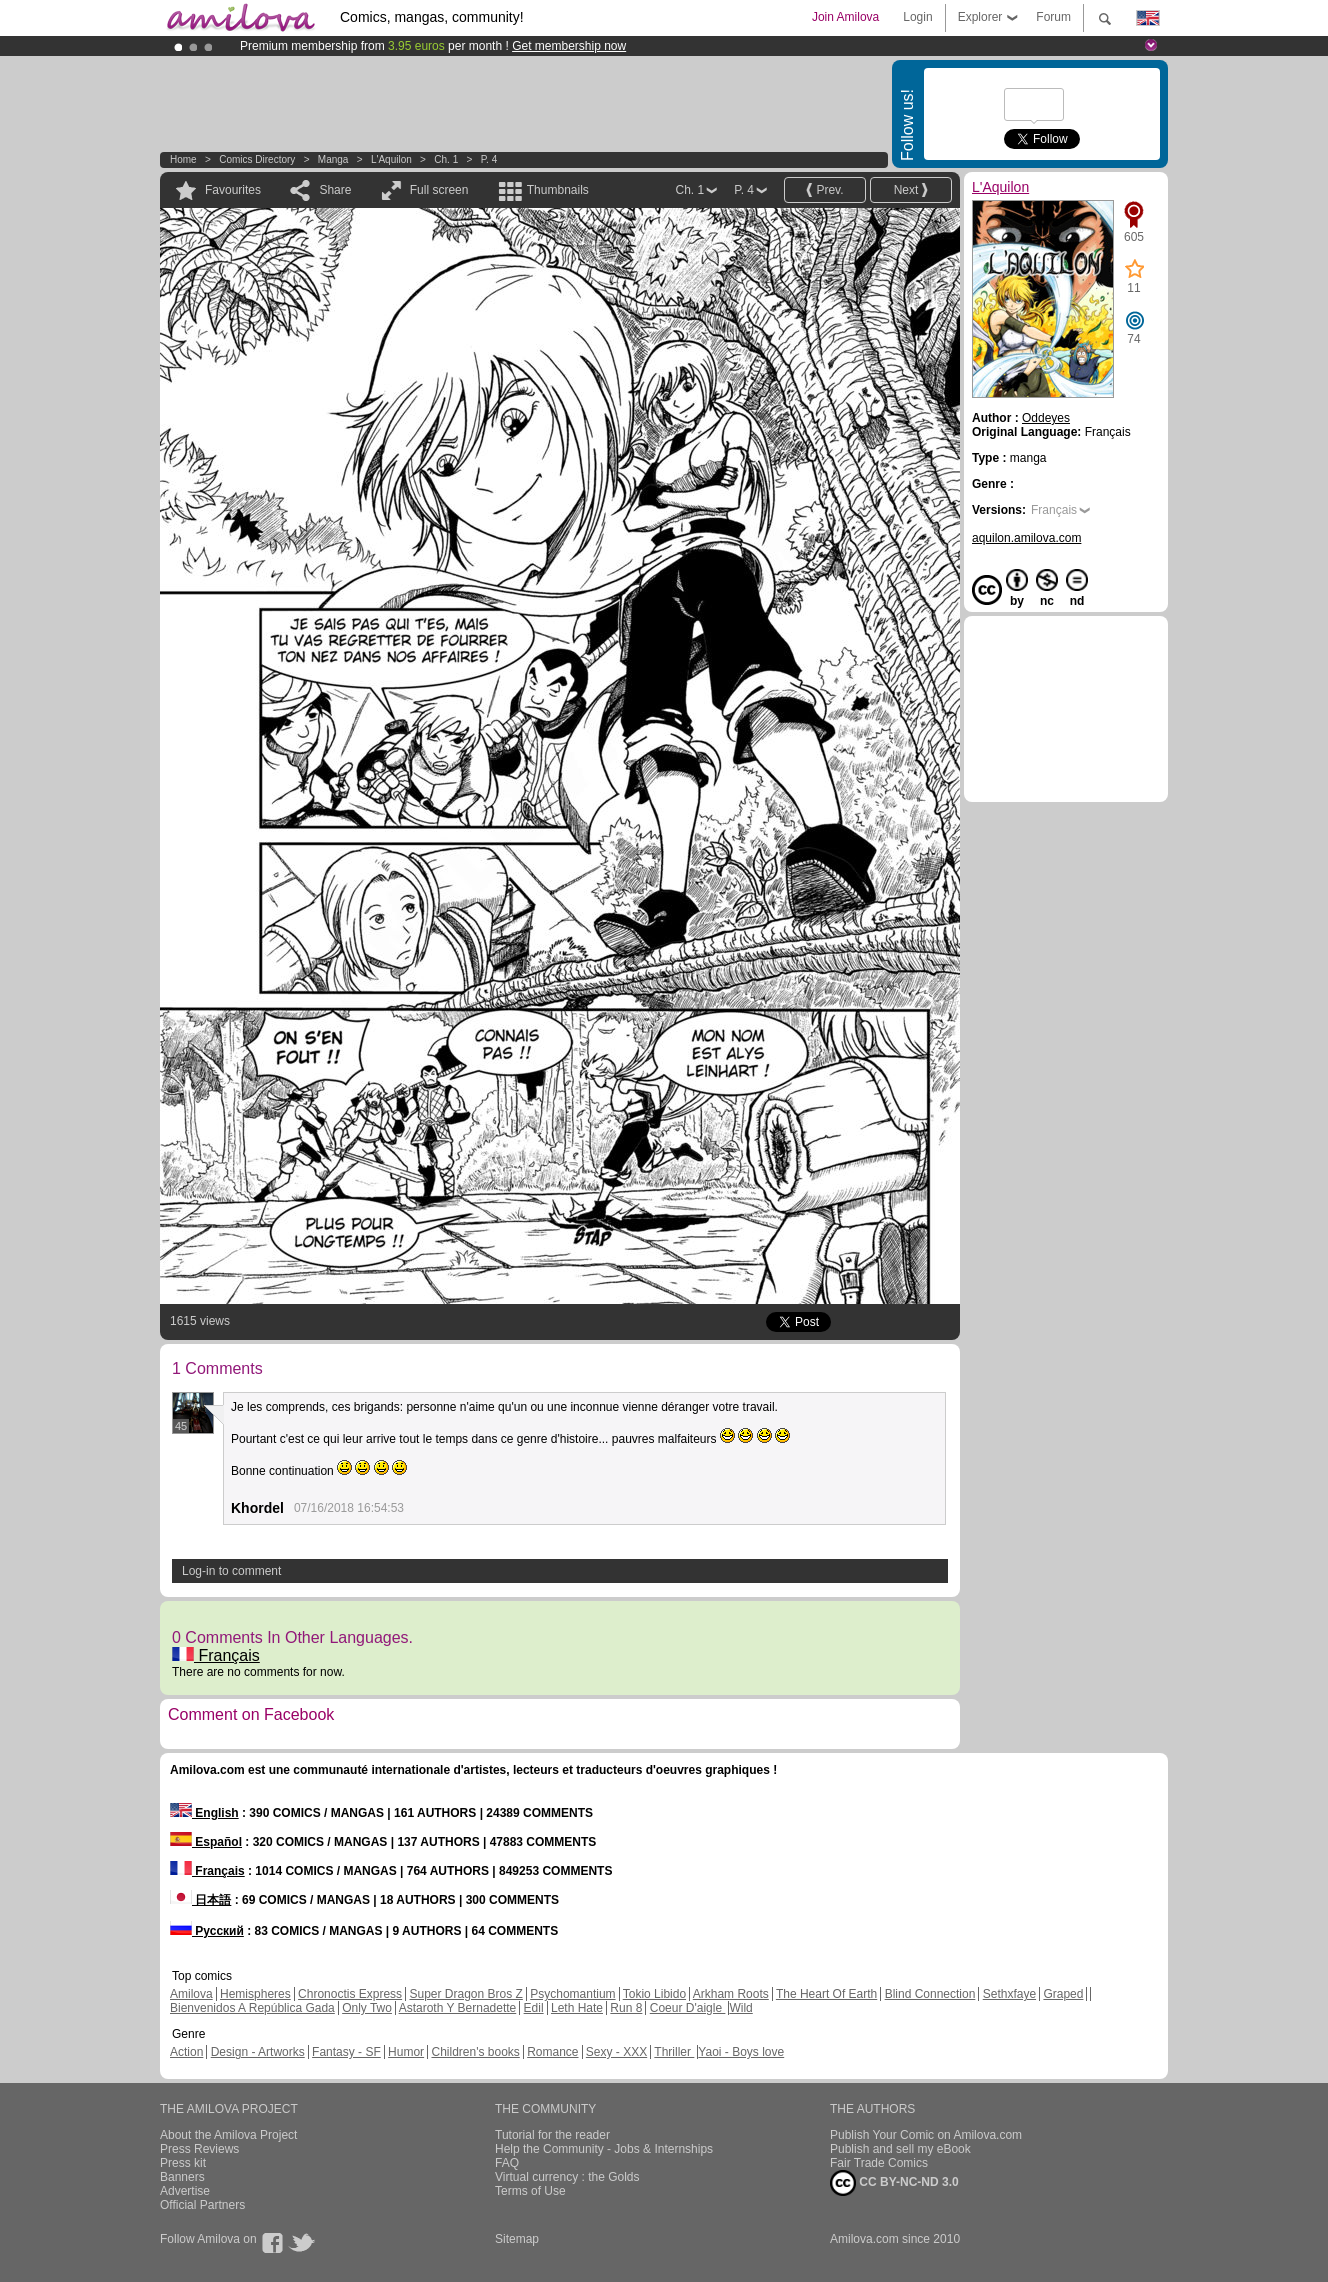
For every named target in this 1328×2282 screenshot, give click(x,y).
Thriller (674, 2052)
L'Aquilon (391, 159)
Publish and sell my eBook (900, 2149)
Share (335, 190)
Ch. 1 (446, 159)
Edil (534, 2008)
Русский (207, 1931)
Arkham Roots (731, 1994)
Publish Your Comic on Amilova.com (926, 2135)
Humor (406, 2052)
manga (333, 159)
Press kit (183, 2163)
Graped (1063, 1994)
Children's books (475, 2052)
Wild (740, 2008)
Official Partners (202, 2205)
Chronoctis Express (350, 1994)
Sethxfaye (1009, 1994)
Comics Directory (257, 159)
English (204, 1813)
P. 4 (489, 159)
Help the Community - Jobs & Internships (604, 2149)
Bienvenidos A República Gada (252, 2008)
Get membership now (569, 46)
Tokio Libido (654, 1994)
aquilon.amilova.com (1026, 538)
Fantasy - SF (346, 2052)
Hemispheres (255, 1994)
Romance (552, 2052)
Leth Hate (577, 2008)
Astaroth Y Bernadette (458, 2008)
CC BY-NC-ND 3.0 (894, 2183)
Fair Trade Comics (879, 2163)
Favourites (233, 190)
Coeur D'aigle (688, 2008)
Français (216, 1655)
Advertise (185, 2191)
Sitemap (517, 2239)
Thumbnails (558, 190)
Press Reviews (199, 2149)
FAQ (507, 2163)
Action (186, 2052)
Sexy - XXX (616, 2052)
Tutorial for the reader (552, 2135)
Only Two (367, 2008)
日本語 (200, 1900)
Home (183, 159)
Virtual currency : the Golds (567, 2177)
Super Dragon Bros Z (465, 1994)
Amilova (191, 1994)
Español (206, 1842)
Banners (182, 2177)
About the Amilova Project (228, 2135)
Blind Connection (930, 1994)
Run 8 (626, 2008)
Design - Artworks (258, 2052)
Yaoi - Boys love (741, 2052)
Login (917, 17)
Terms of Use (530, 2191)
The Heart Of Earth (826, 1994)
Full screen (439, 190)
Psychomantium (572, 1994)
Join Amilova (845, 17)
